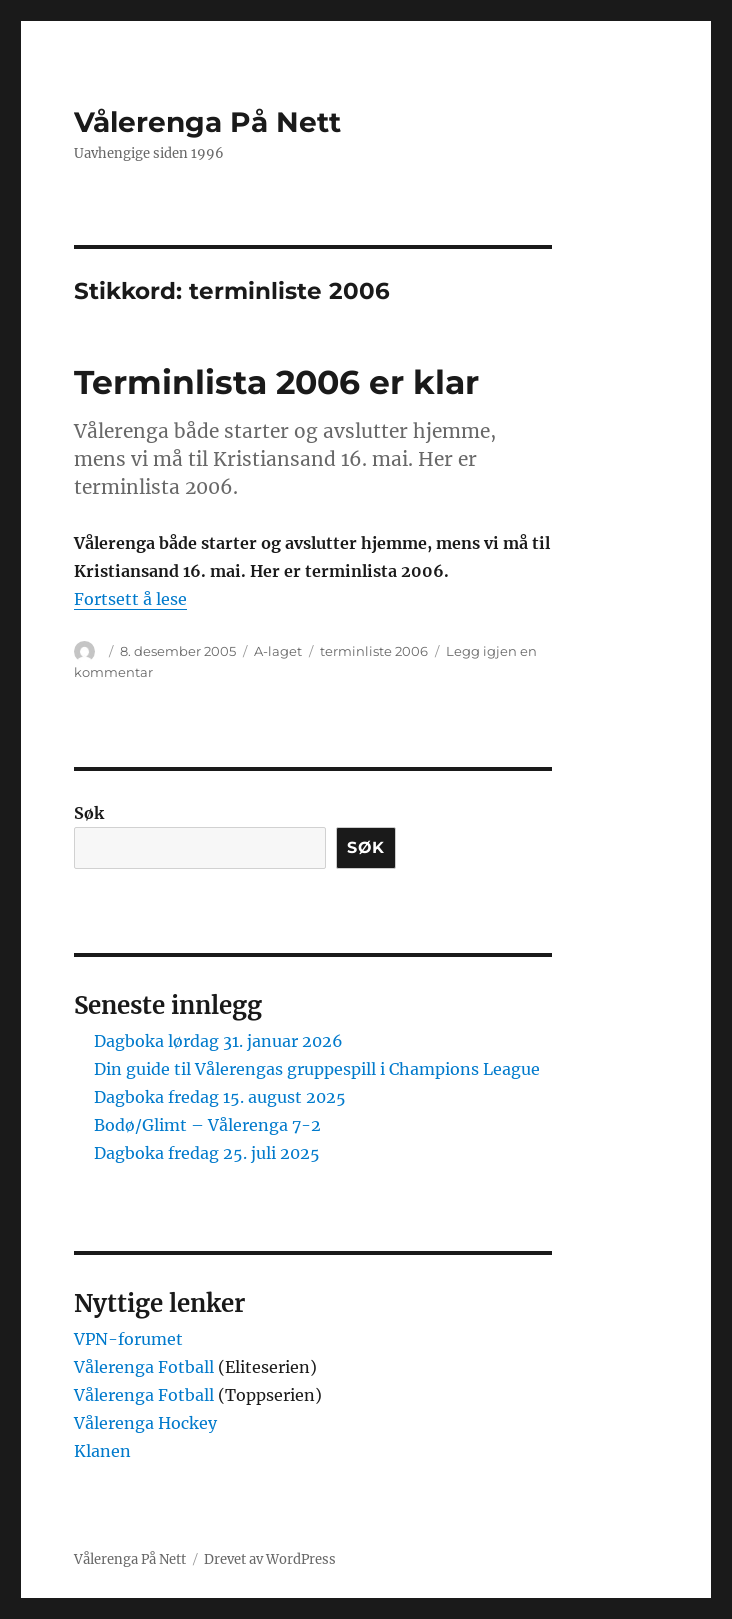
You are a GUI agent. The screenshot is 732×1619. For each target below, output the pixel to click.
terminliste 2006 (374, 651)
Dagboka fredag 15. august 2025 (220, 1097)
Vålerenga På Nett (207, 122)
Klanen (102, 1451)
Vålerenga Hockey (145, 1423)
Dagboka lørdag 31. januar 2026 (218, 1041)
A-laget (278, 651)
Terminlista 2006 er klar (276, 382)
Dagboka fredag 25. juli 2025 (207, 1153)
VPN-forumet (128, 1339)
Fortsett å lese (130, 599)
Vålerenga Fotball (146, 1367)
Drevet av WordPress (270, 1559)
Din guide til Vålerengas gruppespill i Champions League (317, 1069)
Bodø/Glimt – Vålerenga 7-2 (207, 1125)
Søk (89, 813)
